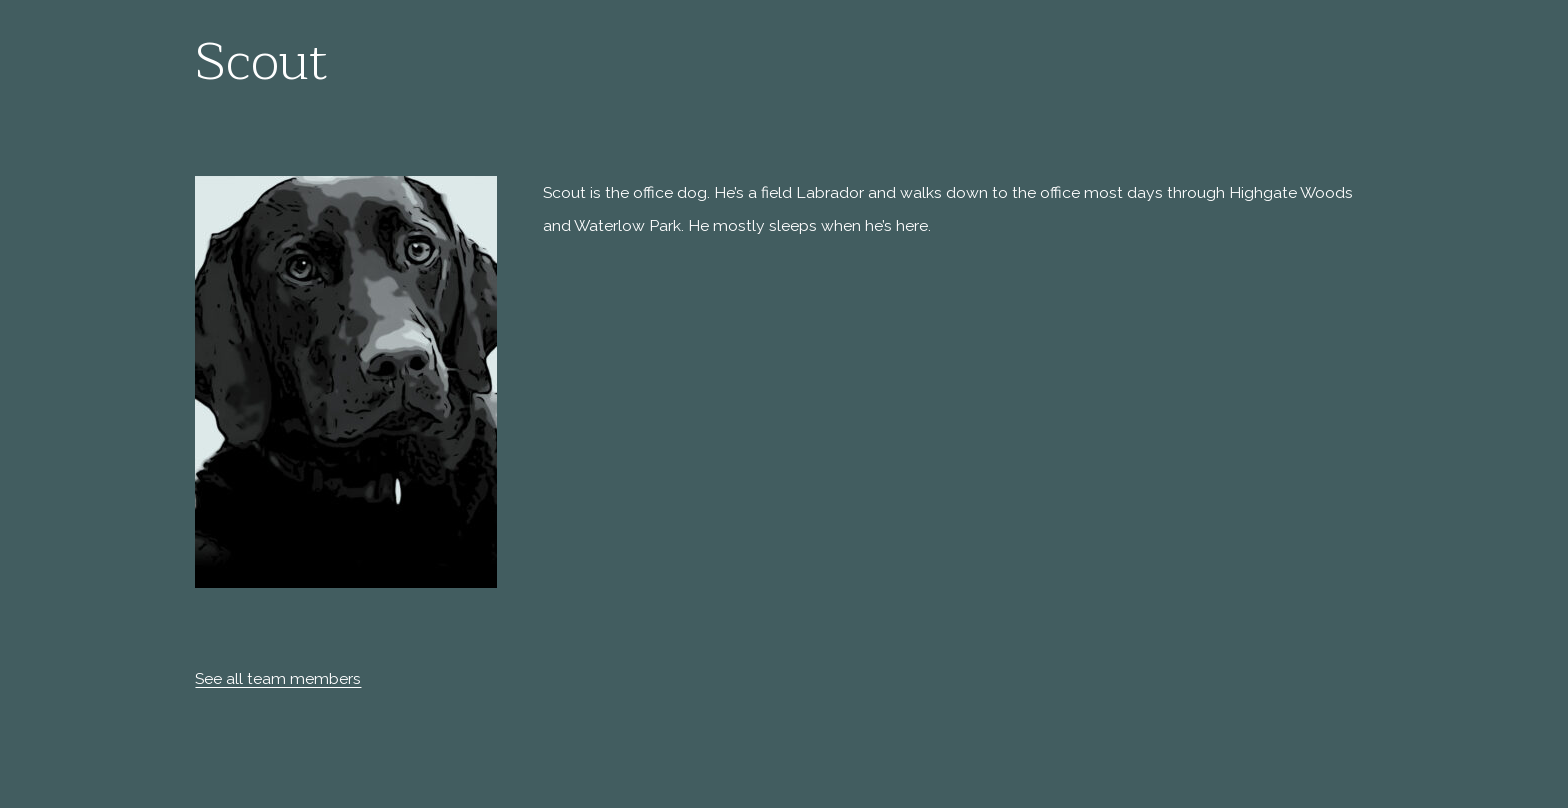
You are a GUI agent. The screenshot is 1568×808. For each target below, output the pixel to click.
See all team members (278, 678)
